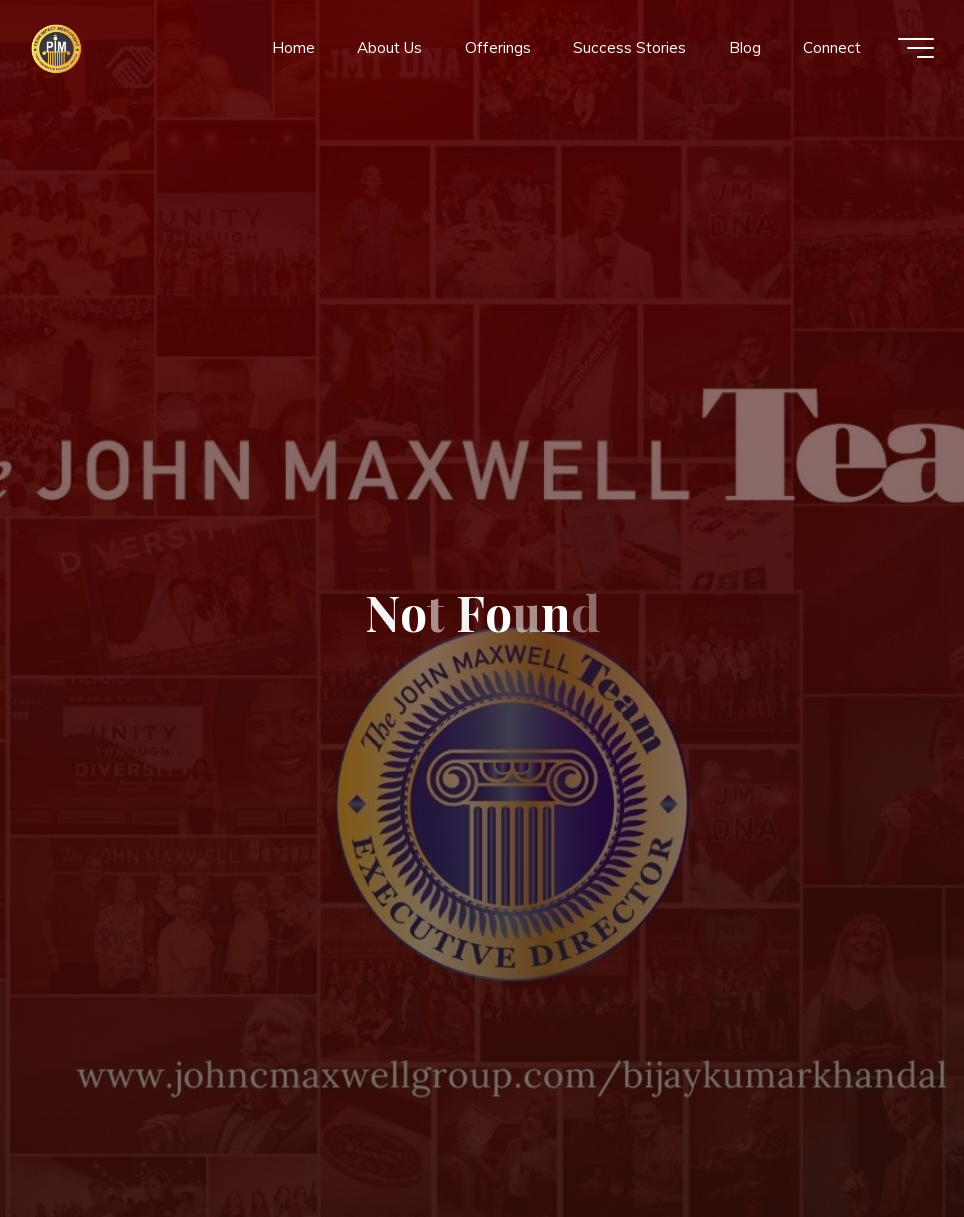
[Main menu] (916, 48)
